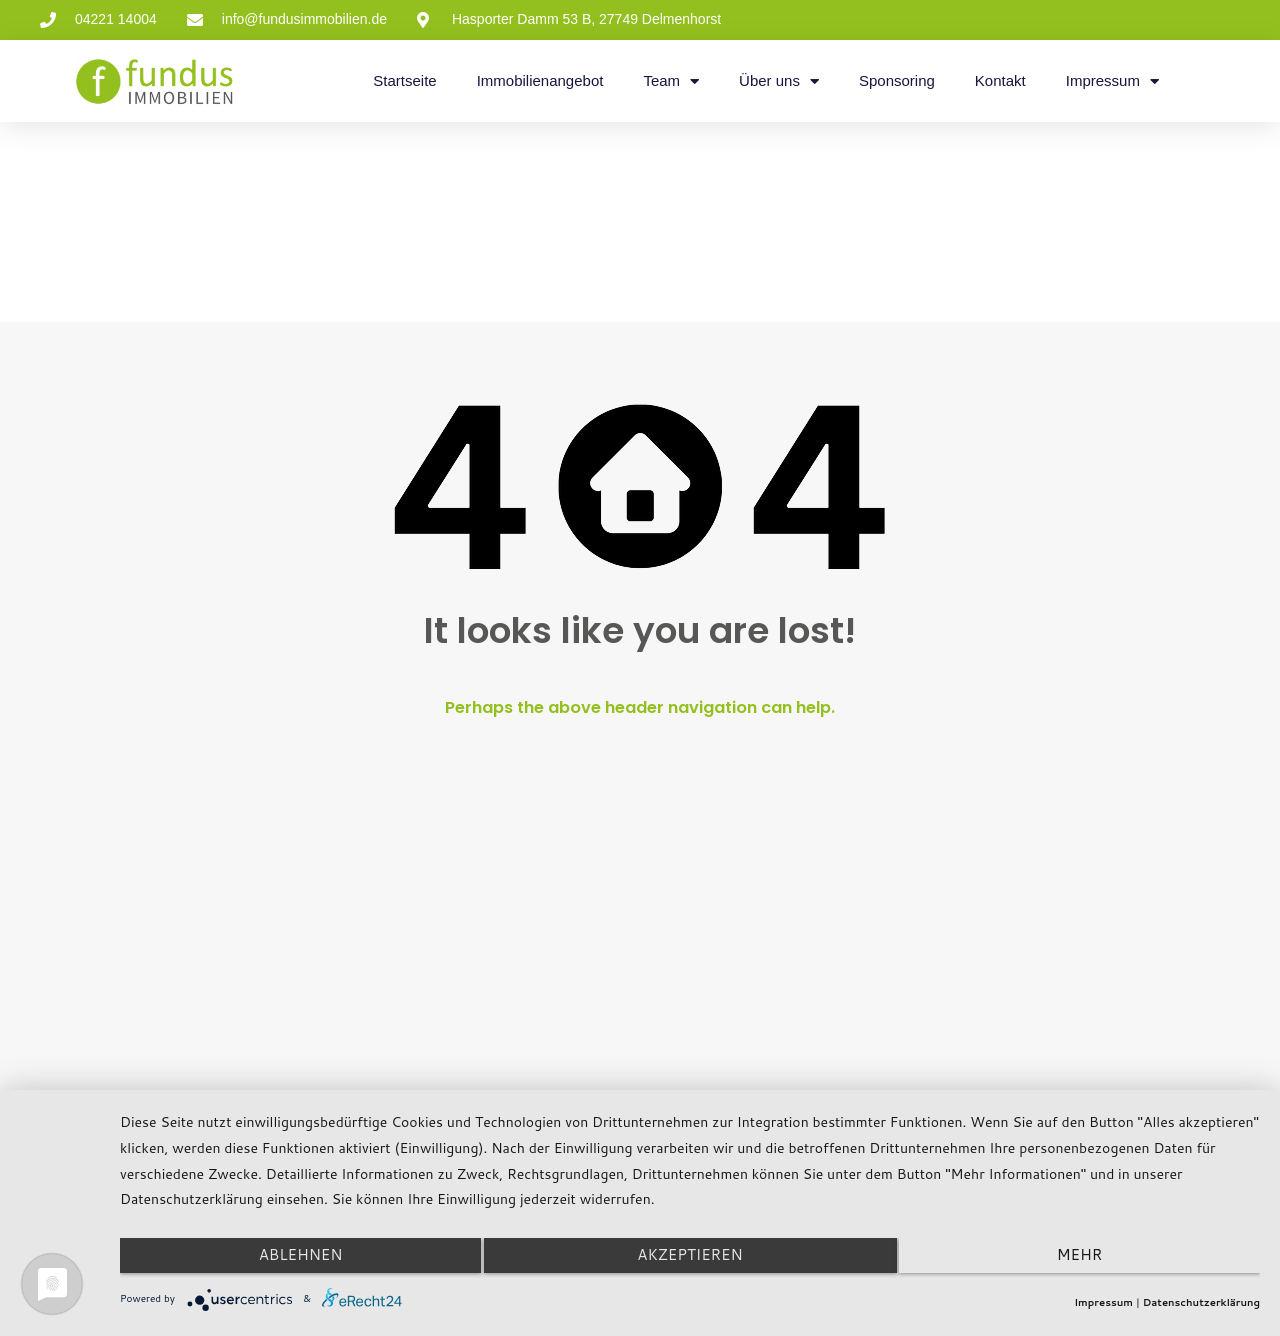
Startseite (404, 80)
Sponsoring (897, 80)
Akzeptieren (689, 1260)
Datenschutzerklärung (1201, 1302)
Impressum (1112, 81)
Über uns (779, 81)
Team (671, 81)
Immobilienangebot (540, 80)
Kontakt (1000, 80)
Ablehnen (290, 1260)
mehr (1089, 1260)
